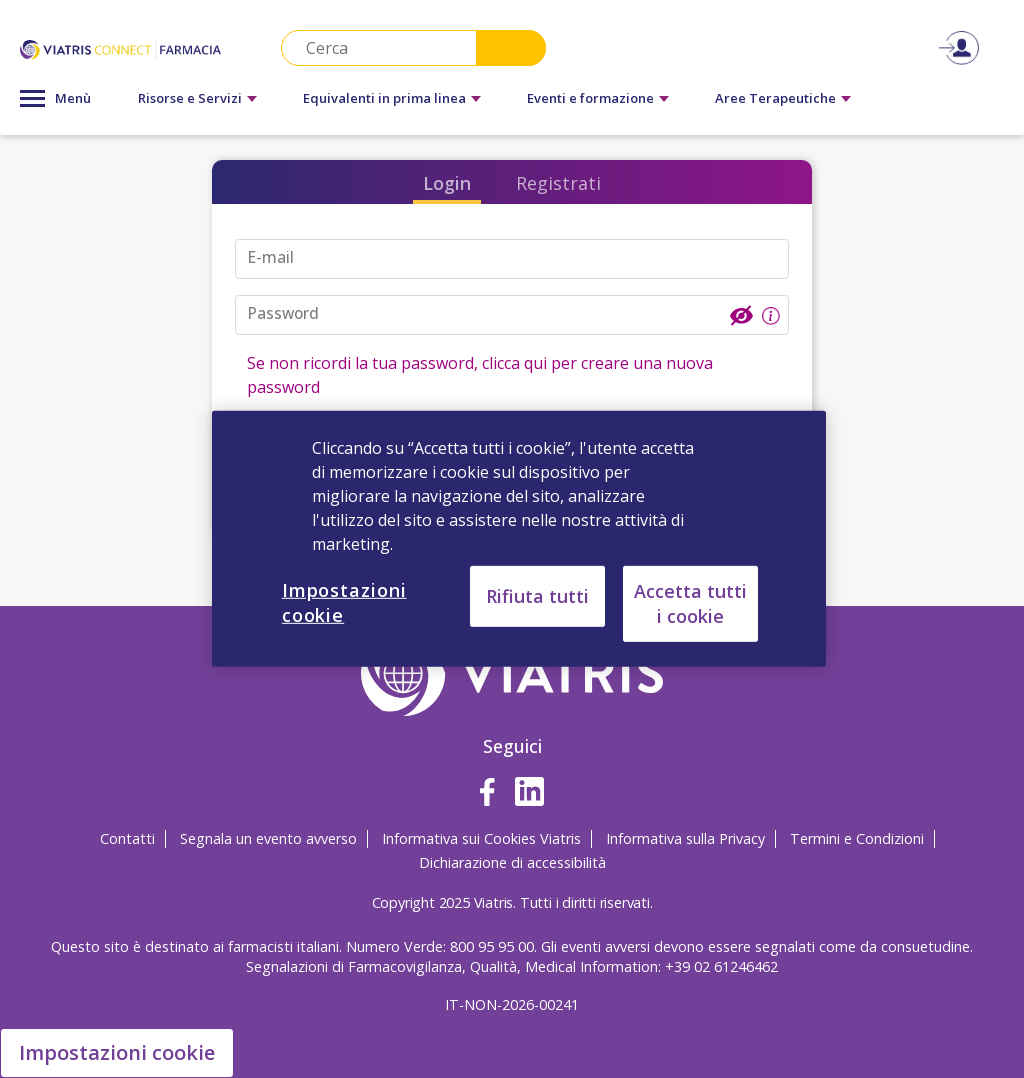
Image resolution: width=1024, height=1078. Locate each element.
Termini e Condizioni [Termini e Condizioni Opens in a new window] (857, 838)
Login (447, 183)
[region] (519, 539)
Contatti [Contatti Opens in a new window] (127, 838)
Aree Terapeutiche (775, 98)
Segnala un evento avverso (268, 838)
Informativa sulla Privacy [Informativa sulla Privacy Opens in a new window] (685, 838)
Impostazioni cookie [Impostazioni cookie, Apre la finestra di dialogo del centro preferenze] (344, 602)
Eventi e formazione (590, 98)
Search (511, 48)
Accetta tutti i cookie (690, 603)
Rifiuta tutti (537, 596)
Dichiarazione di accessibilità (512, 862)
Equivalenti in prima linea (384, 98)
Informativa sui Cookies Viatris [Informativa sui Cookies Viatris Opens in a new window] (481, 838)
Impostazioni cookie (117, 1052)
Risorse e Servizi (190, 98)
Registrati (558, 183)
